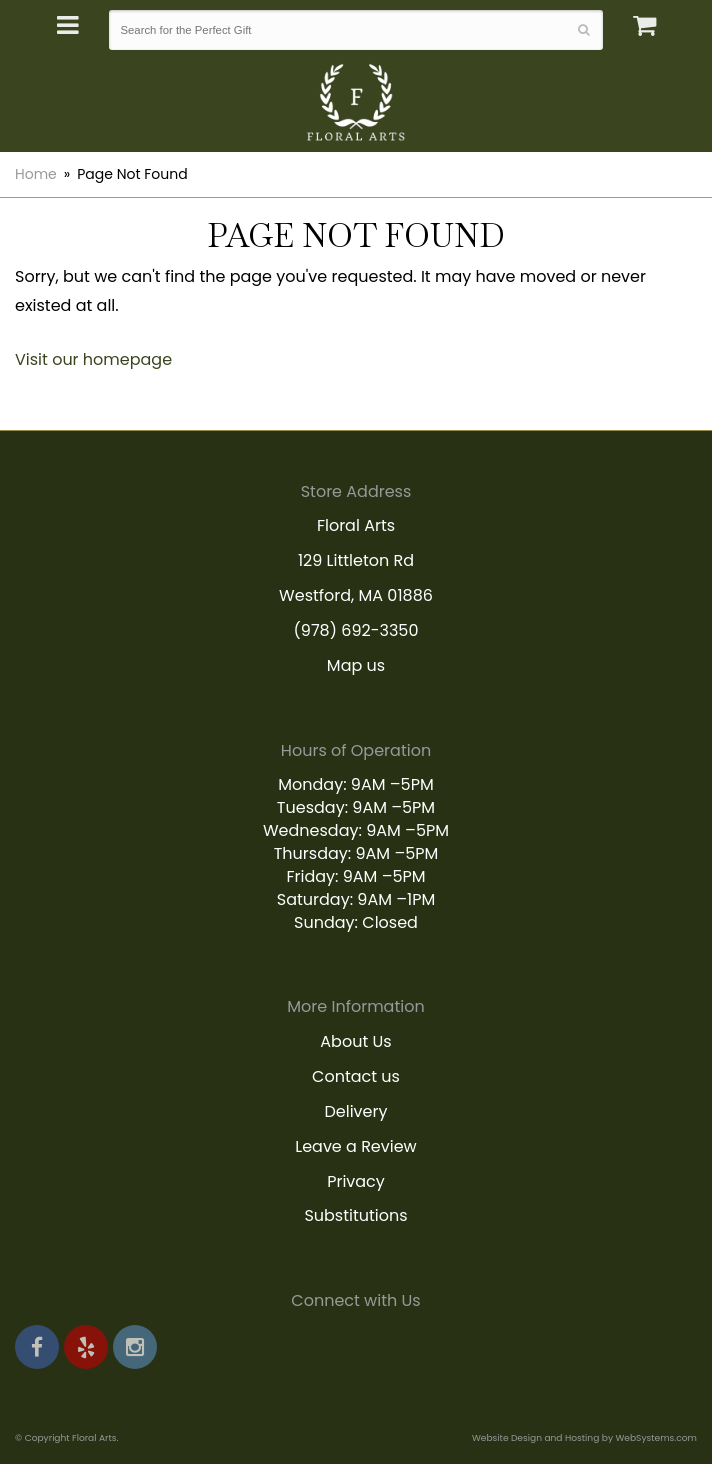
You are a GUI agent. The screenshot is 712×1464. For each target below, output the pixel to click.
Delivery (356, 1111)
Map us (356, 665)
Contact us (356, 1076)
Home (36, 174)
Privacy (356, 1181)
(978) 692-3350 (356, 630)
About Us (355, 1041)
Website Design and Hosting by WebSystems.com (584, 1437)
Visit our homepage (93, 359)
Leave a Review (356, 1146)
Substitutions (355, 1215)
